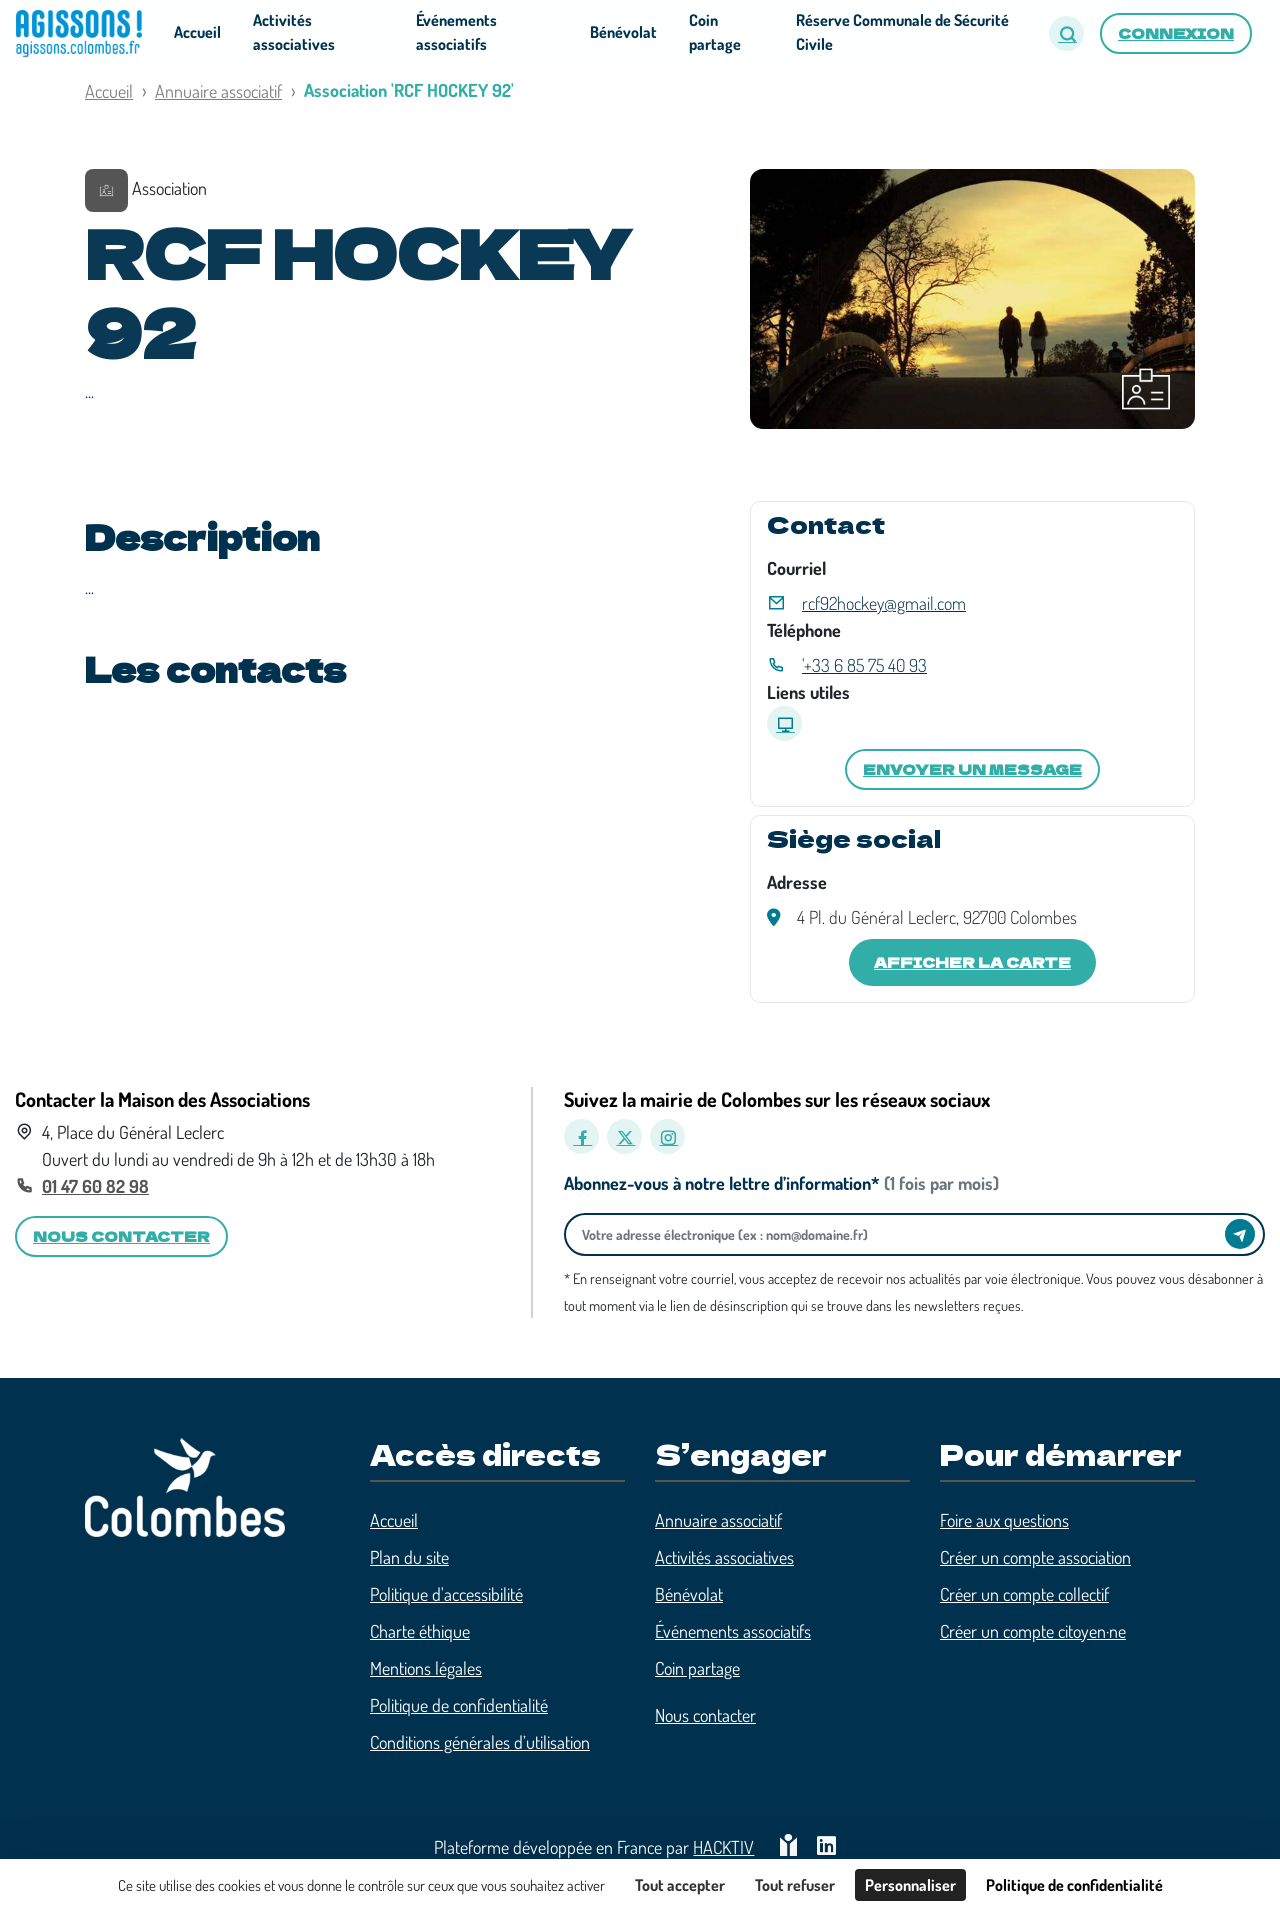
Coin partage (697, 1668)
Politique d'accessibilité (446, 1594)
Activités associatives (724, 1557)
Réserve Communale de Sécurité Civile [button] (902, 32)
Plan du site (409, 1557)
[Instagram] (667, 1136)
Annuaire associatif (218, 91)
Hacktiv (723, 1847)
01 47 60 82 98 (95, 1186)
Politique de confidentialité (459, 1705)
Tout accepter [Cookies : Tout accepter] (680, 1885)
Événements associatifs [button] (456, 32)
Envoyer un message (972, 769)
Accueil (109, 91)
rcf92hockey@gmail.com (884, 603)
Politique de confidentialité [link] (1074, 1885)
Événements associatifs (733, 1631)
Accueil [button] (197, 32)
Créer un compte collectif (1024, 1594)
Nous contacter (705, 1715)
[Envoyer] (1240, 1234)
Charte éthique (420, 1631)
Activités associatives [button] (294, 32)
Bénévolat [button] (623, 32)
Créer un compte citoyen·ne (1033, 1631)
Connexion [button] (1176, 33)
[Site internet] (784, 723)
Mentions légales (426, 1668)
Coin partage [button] (715, 32)
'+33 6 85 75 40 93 (864, 665)
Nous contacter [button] (121, 1236)
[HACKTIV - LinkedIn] (826, 1847)
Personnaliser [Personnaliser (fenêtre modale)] (910, 1885)
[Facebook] (581, 1136)
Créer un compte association (1035, 1557)
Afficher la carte (972, 962)
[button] (1066, 33)
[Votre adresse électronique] (900, 1234)
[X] (624, 1136)
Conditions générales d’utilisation (480, 1742)
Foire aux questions (1004, 1520)
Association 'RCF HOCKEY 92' (409, 90)
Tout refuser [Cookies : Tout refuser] (795, 1885)
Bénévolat (689, 1594)
